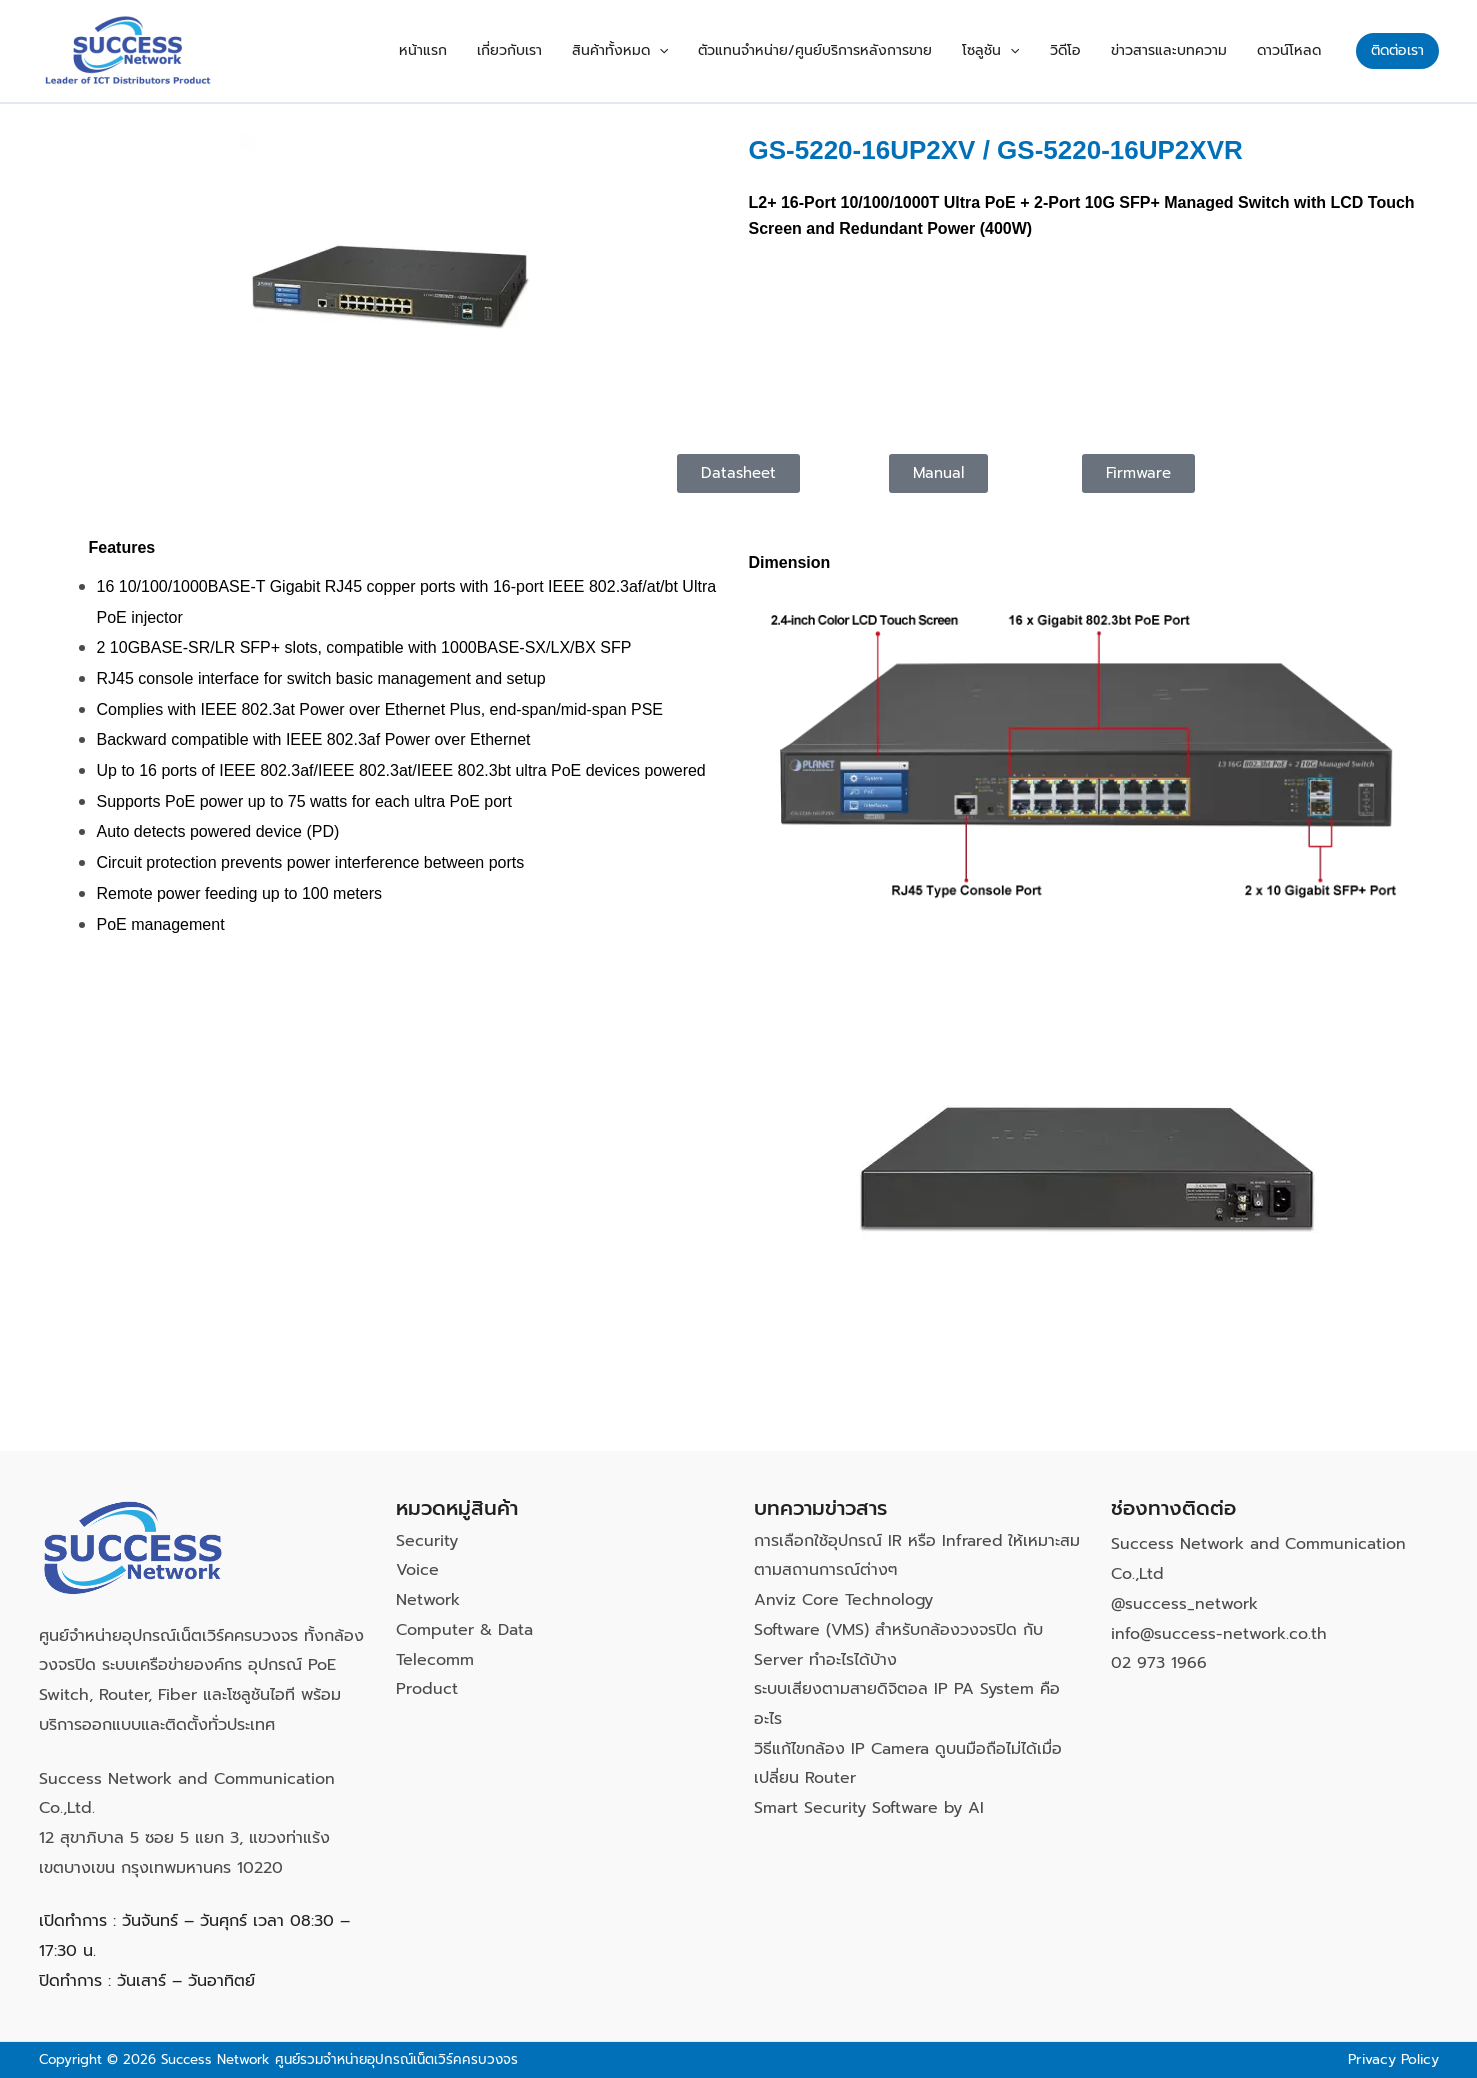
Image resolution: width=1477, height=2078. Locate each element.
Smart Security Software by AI (869, 1808)
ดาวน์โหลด (1294, 50)
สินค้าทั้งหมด (675, 51)
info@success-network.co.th (1219, 1634)
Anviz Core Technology (844, 1600)
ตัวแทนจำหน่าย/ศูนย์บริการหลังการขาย (860, 50)
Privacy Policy (1392, 2059)
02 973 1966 (1159, 1663)
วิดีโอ (1090, 50)
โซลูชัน (1025, 51)
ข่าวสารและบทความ (1184, 50)
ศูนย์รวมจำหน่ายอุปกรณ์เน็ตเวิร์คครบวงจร (396, 2059)
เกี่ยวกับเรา (574, 50)
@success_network (1185, 1604)
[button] (714, 51)
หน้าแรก (498, 50)
